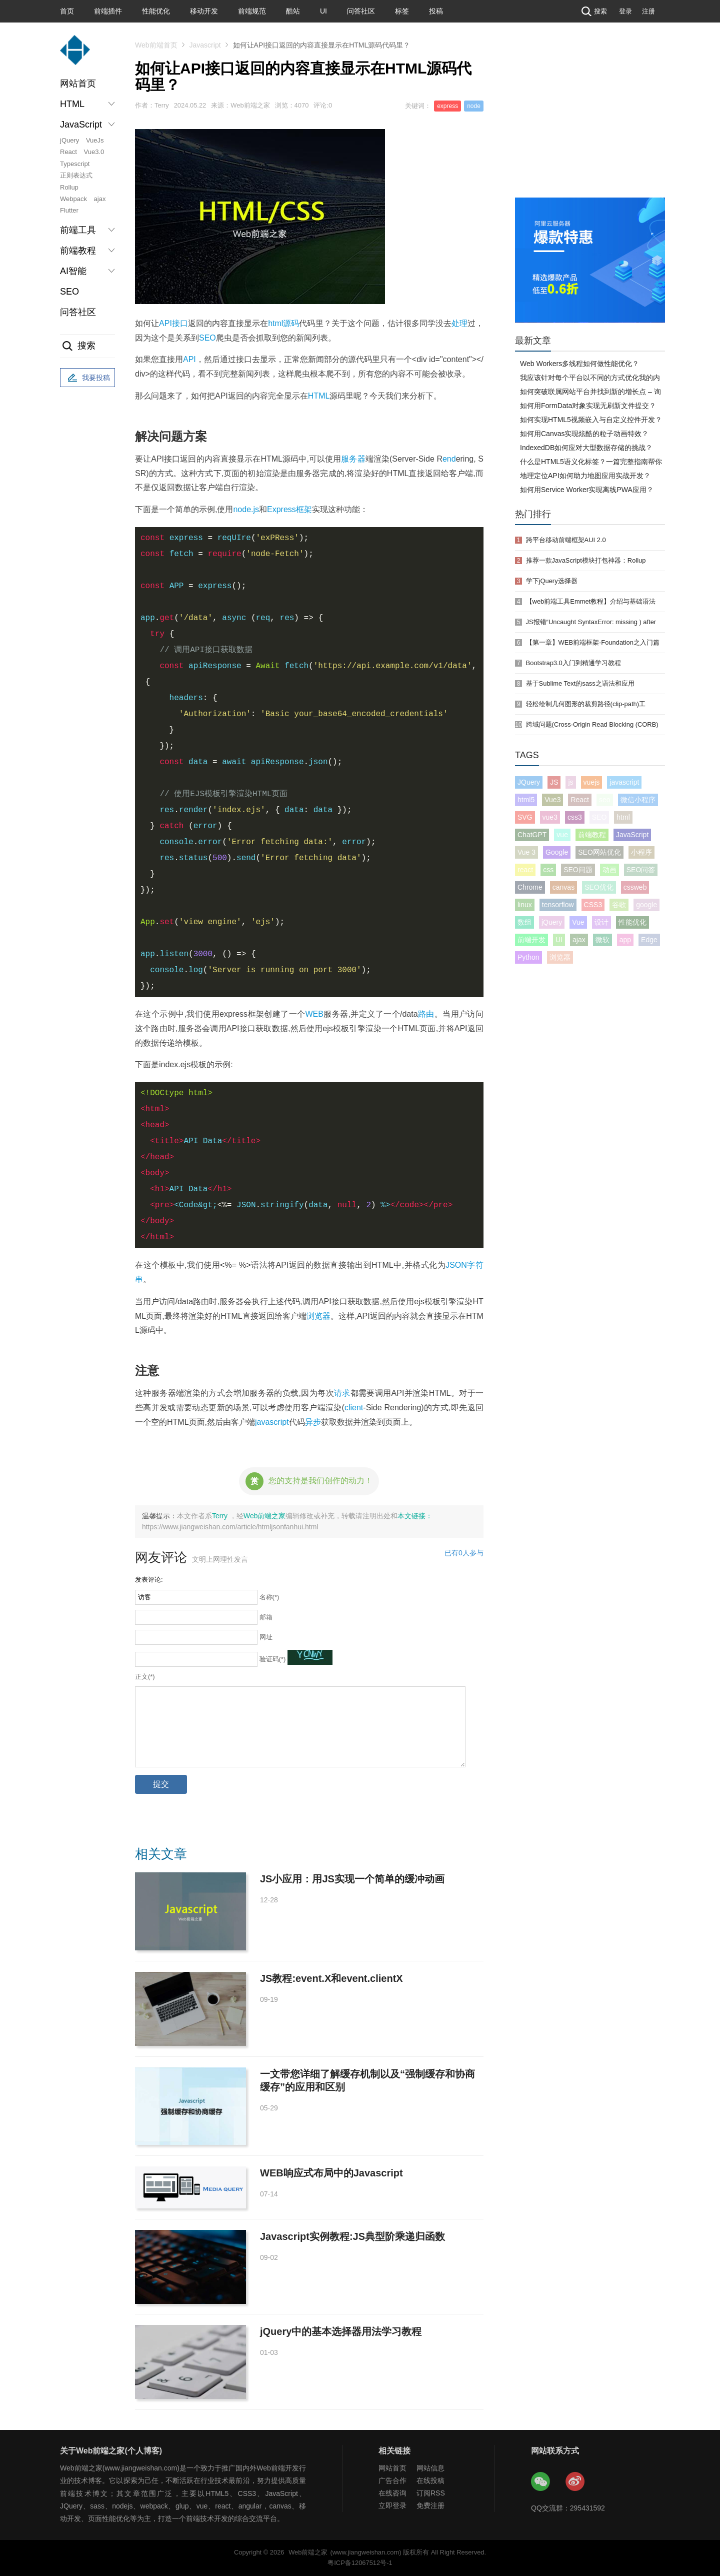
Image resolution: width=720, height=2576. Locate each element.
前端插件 (108, 11)
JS (554, 782)
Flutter (69, 210)
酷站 (293, 11)
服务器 (353, 459)
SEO (69, 292)
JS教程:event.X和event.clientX (331, 1978)
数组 (525, 922)
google (646, 905)
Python (529, 957)
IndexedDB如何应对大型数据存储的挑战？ (586, 448)
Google (557, 852)
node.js (246, 509)
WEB (314, 1014)
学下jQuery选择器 (552, 581)
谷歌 (619, 905)
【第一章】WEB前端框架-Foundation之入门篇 (593, 642)
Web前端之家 (265, 1516)
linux (525, 905)
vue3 (550, 817)
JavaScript (632, 835)
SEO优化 (599, 887)
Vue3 (552, 800)
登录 (625, 11)
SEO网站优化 (599, 852)
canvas (563, 887)
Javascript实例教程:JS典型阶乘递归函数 (352, 2236)
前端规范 (252, 11)
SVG (525, 817)
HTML (319, 396)
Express (281, 509)
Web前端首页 (156, 45)
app (625, 940)
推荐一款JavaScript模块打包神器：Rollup (586, 560)
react (525, 870)
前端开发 (532, 940)
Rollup (69, 187)
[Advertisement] (590, 122)
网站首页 (78, 84)
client (353, 1407)
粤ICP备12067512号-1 (360, 2562)
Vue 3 (527, 852)
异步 (313, 1422)
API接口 (173, 323)
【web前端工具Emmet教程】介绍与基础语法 (591, 601)
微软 (603, 940)
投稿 (436, 11)
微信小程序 (638, 800)
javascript (272, 1422)
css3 (575, 817)
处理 (460, 323)
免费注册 (430, 2505)
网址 (266, 1637)
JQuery (529, 782)
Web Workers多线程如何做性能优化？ (579, 364)
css (548, 870)
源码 (291, 323)
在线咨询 (392, 2493)
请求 (342, 1393)
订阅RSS (430, 2493)
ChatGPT (532, 835)
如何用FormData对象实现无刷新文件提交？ (588, 406)
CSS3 (593, 905)
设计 (601, 922)
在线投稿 (430, 2480)
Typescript (75, 164)
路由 (426, 1014)
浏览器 (318, 1316)
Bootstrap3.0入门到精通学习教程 (573, 663)
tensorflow (558, 905)
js (570, 782)
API (189, 359)
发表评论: (149, 1579)
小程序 (641, 852)
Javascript (205, 45)
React (68, 152)
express (447, 106)
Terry (221, 1516)
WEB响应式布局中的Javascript (331, 2172)
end (449, 459)
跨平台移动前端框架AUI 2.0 (566, 540)
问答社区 (361, 11)
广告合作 (392, 2480)
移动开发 (204, 11)
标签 (402, 11)
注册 (648, 11)
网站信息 (430, 2468)
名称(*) (270, 1597)
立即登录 (392, 2505)
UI (323, 11)
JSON (456, 1265)
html (275, 323)
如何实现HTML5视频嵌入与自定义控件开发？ (591, 420)
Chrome (530, 887)
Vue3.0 (94, 152)
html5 (526, 800)
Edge (649, 940)
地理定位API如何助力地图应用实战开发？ (585, 476)
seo (604, 800)
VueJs (95, 140)
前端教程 (592, 835)
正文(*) (145, 1676)
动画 (609, 870)
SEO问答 (641, 870)
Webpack (73, 199)
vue (562, 835)
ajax (100, 199)
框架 (304, 509)
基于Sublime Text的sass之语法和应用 (580, 683)
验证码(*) (273, 1659)
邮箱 (266, 1617)
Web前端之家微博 (576, 2482)
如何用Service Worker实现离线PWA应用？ (587, 490)
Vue (578, 922)
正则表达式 (76, 175)
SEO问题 (578, 870)
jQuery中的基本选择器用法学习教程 (341, 2331)
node (473, 106)
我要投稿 (87, 378)
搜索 (593, 11)
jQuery (69, 140)
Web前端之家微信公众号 (541, 2482)
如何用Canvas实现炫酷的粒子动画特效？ (584, 434)
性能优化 (156, 11)
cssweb (635, 887)
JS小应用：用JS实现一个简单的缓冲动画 (352, 1878)
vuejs (592, 782)
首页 (67, 11)
